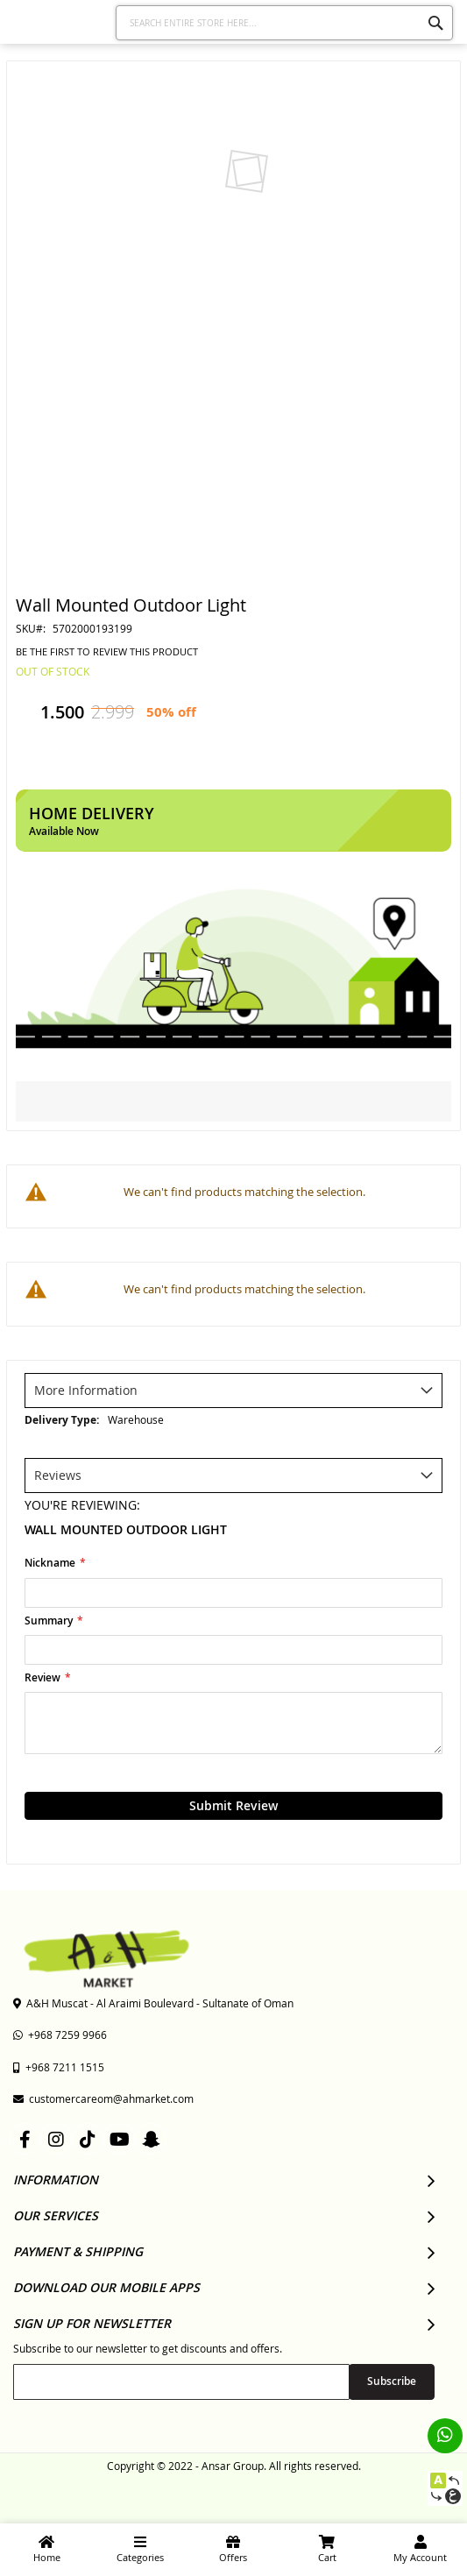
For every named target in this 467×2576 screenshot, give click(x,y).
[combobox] (284, 22)
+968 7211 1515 (58, 2067)
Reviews (57, 1475)
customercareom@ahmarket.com (103, 2098)
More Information (86, 1390)
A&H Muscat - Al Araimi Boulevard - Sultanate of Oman (153, 2003)
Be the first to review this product (107, 652)
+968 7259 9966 (60, 2035)
